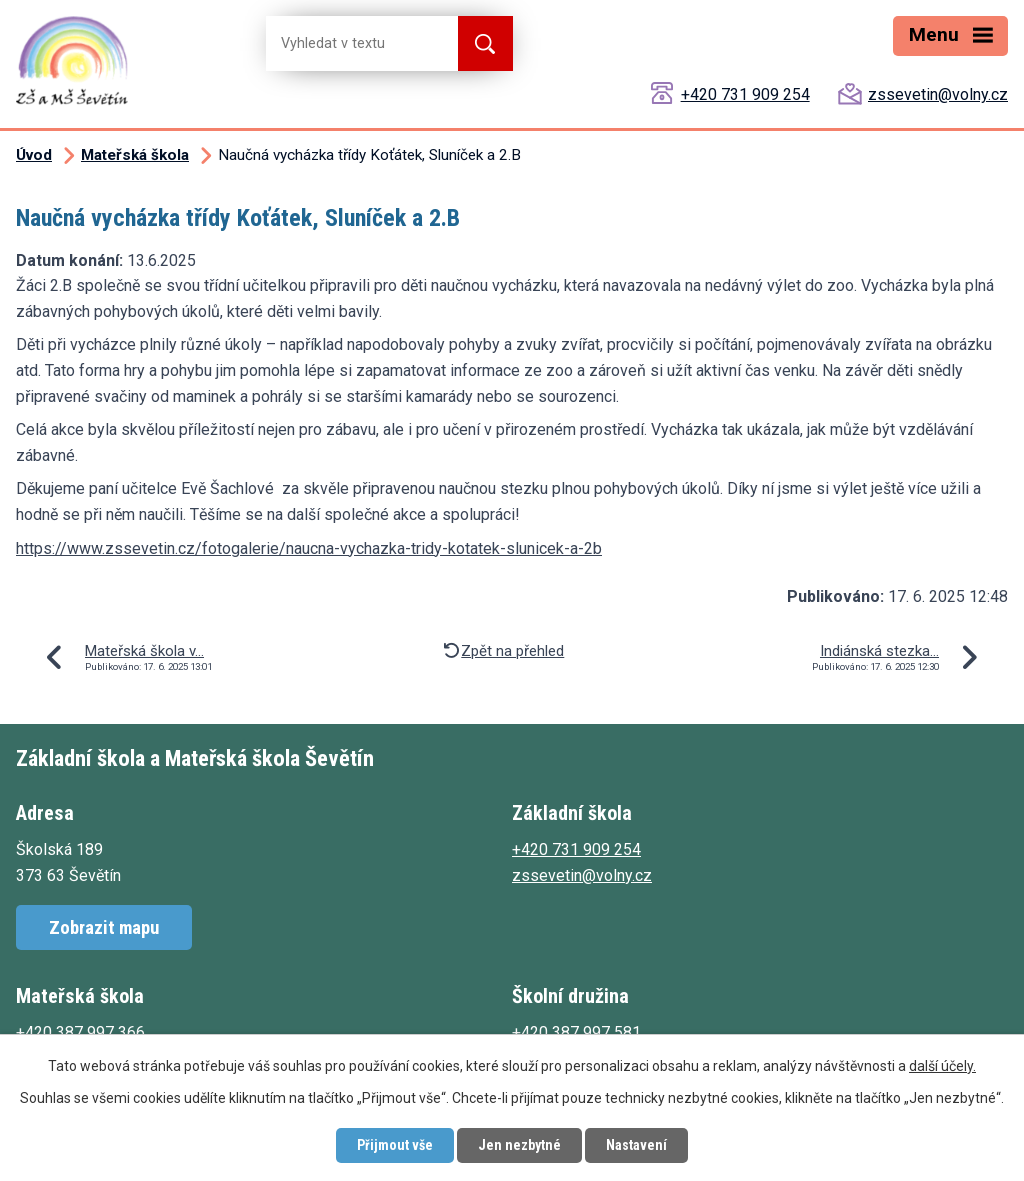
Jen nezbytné (519, 1145)
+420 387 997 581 (576, 1032)
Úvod (34, 155)
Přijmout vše (395, 1145)
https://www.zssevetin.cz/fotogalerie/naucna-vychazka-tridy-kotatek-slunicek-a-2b (309, 548)
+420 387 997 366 (80, 1032)
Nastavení (636, 1145)
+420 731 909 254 (745, 94)
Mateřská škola (135, 155)
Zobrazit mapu (104, 927)
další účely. (942, 1066)
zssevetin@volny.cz (938, 94)
